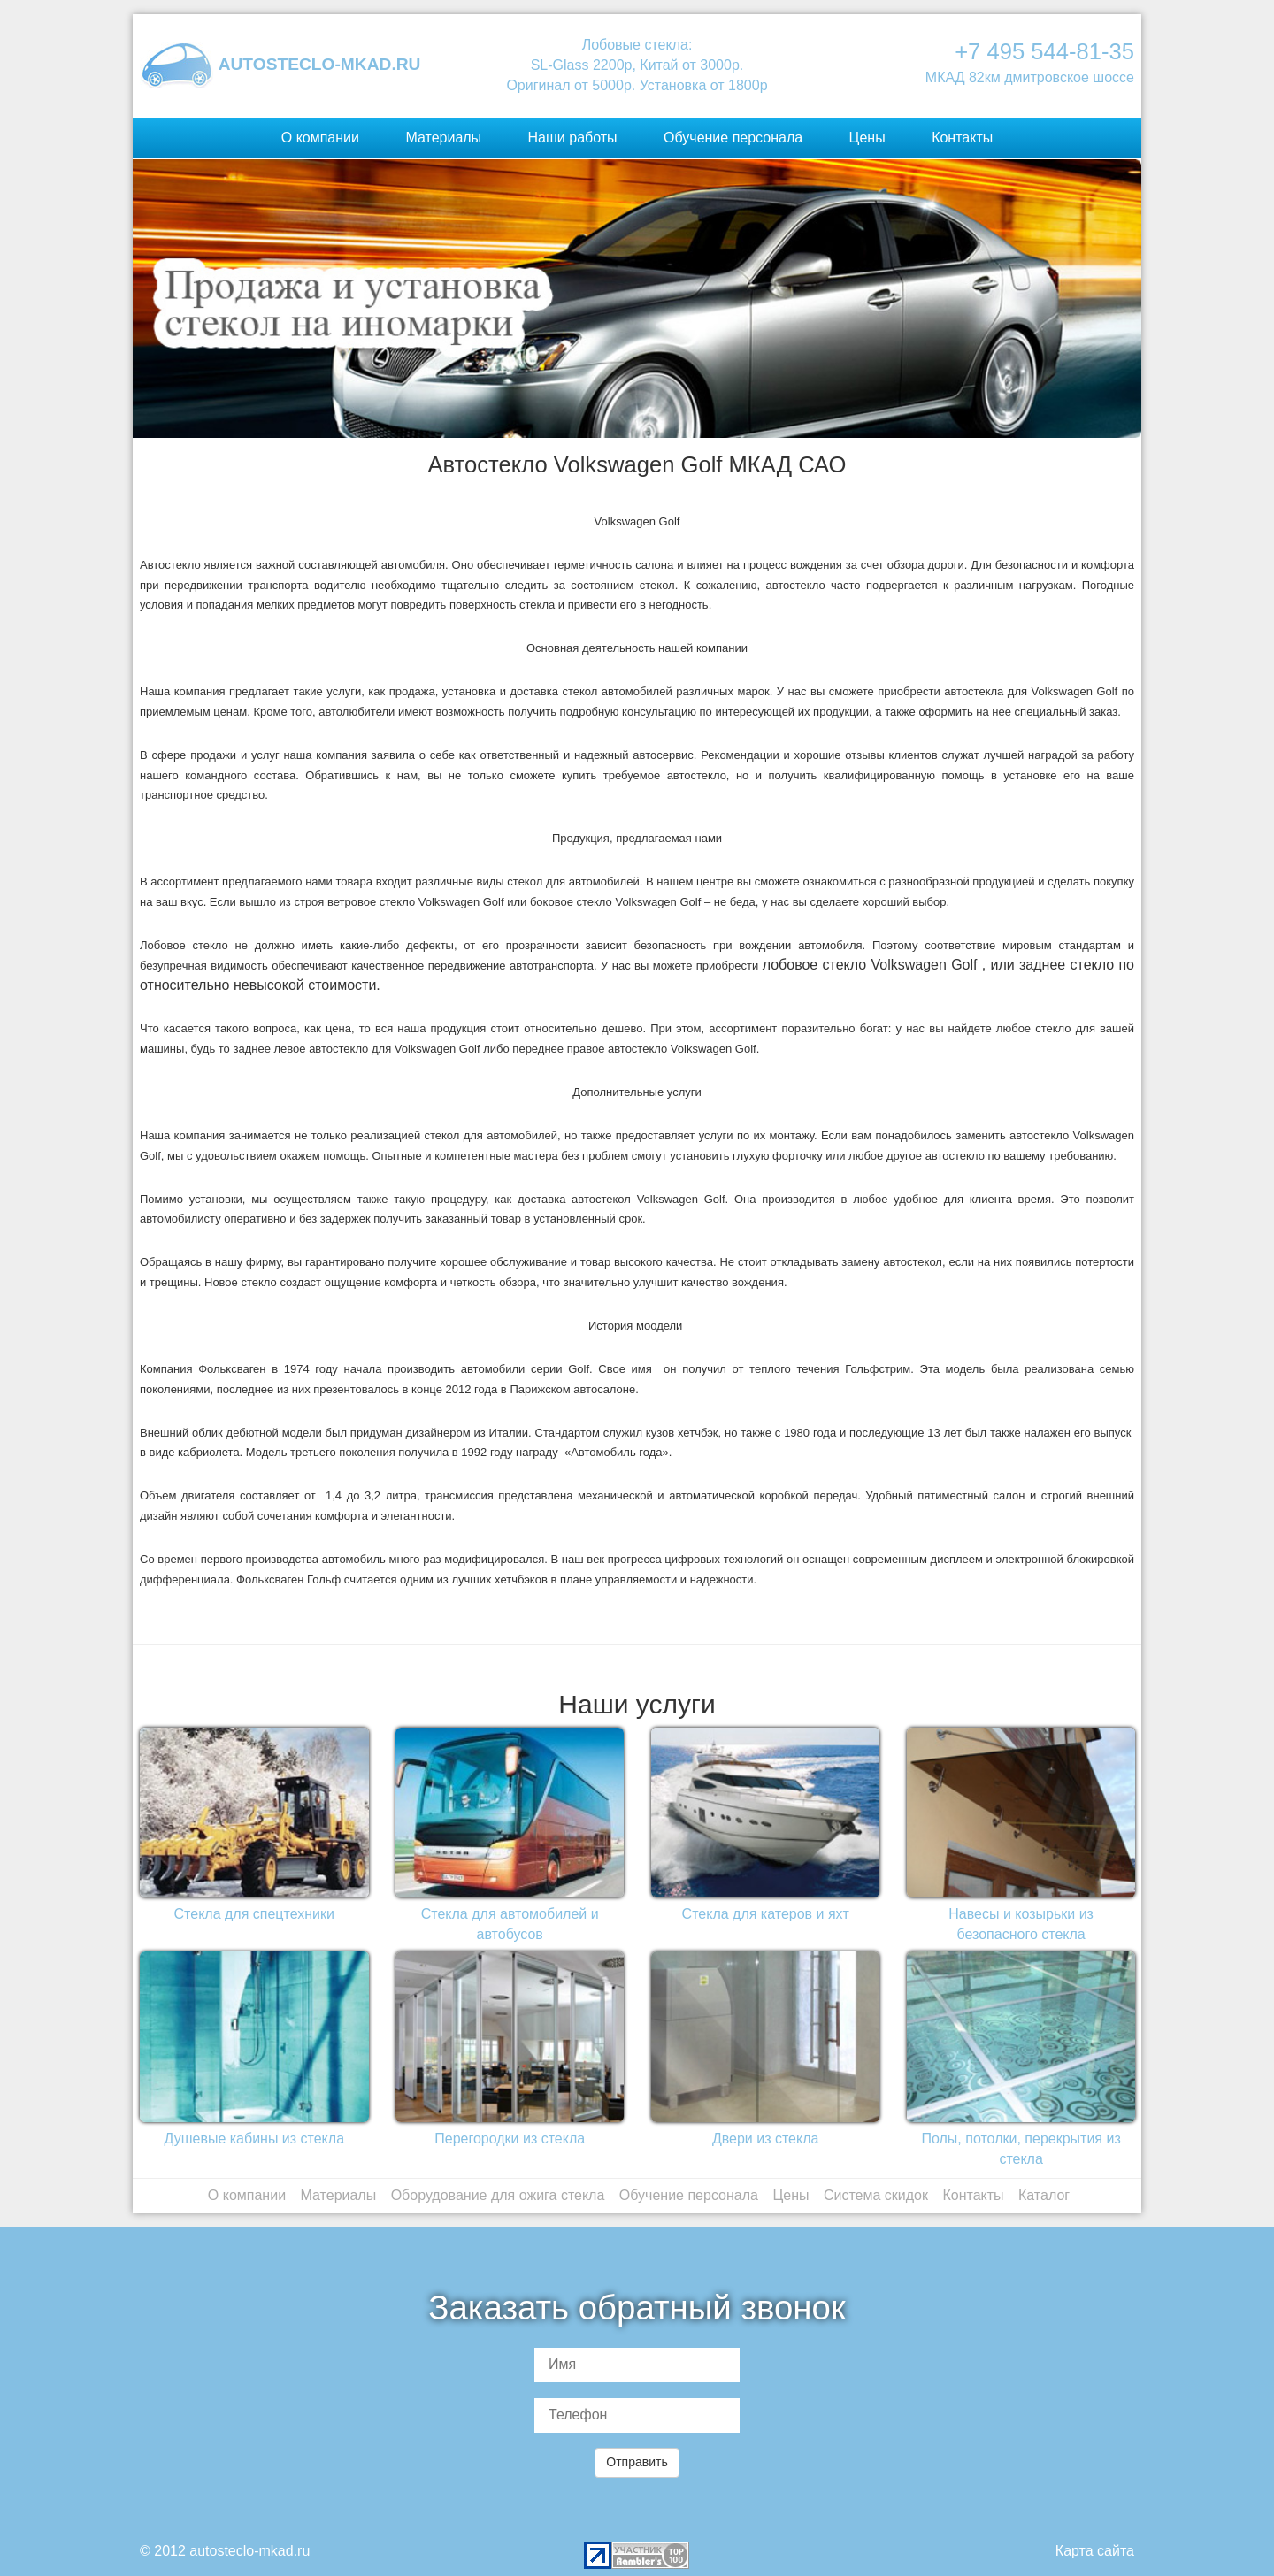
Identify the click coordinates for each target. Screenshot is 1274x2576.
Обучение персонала (733, 137)
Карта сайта (1094, 2550)
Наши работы (573, 137)
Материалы (443, 137)
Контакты (962, 137)
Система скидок (876, 2195)
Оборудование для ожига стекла (498, 2195)
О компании (320, 137)
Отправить (636, 2462)
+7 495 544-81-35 (1044, 51)
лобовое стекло (815, 964)
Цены (867, 137)
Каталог (1044, 2195)
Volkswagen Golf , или (942, 964)
